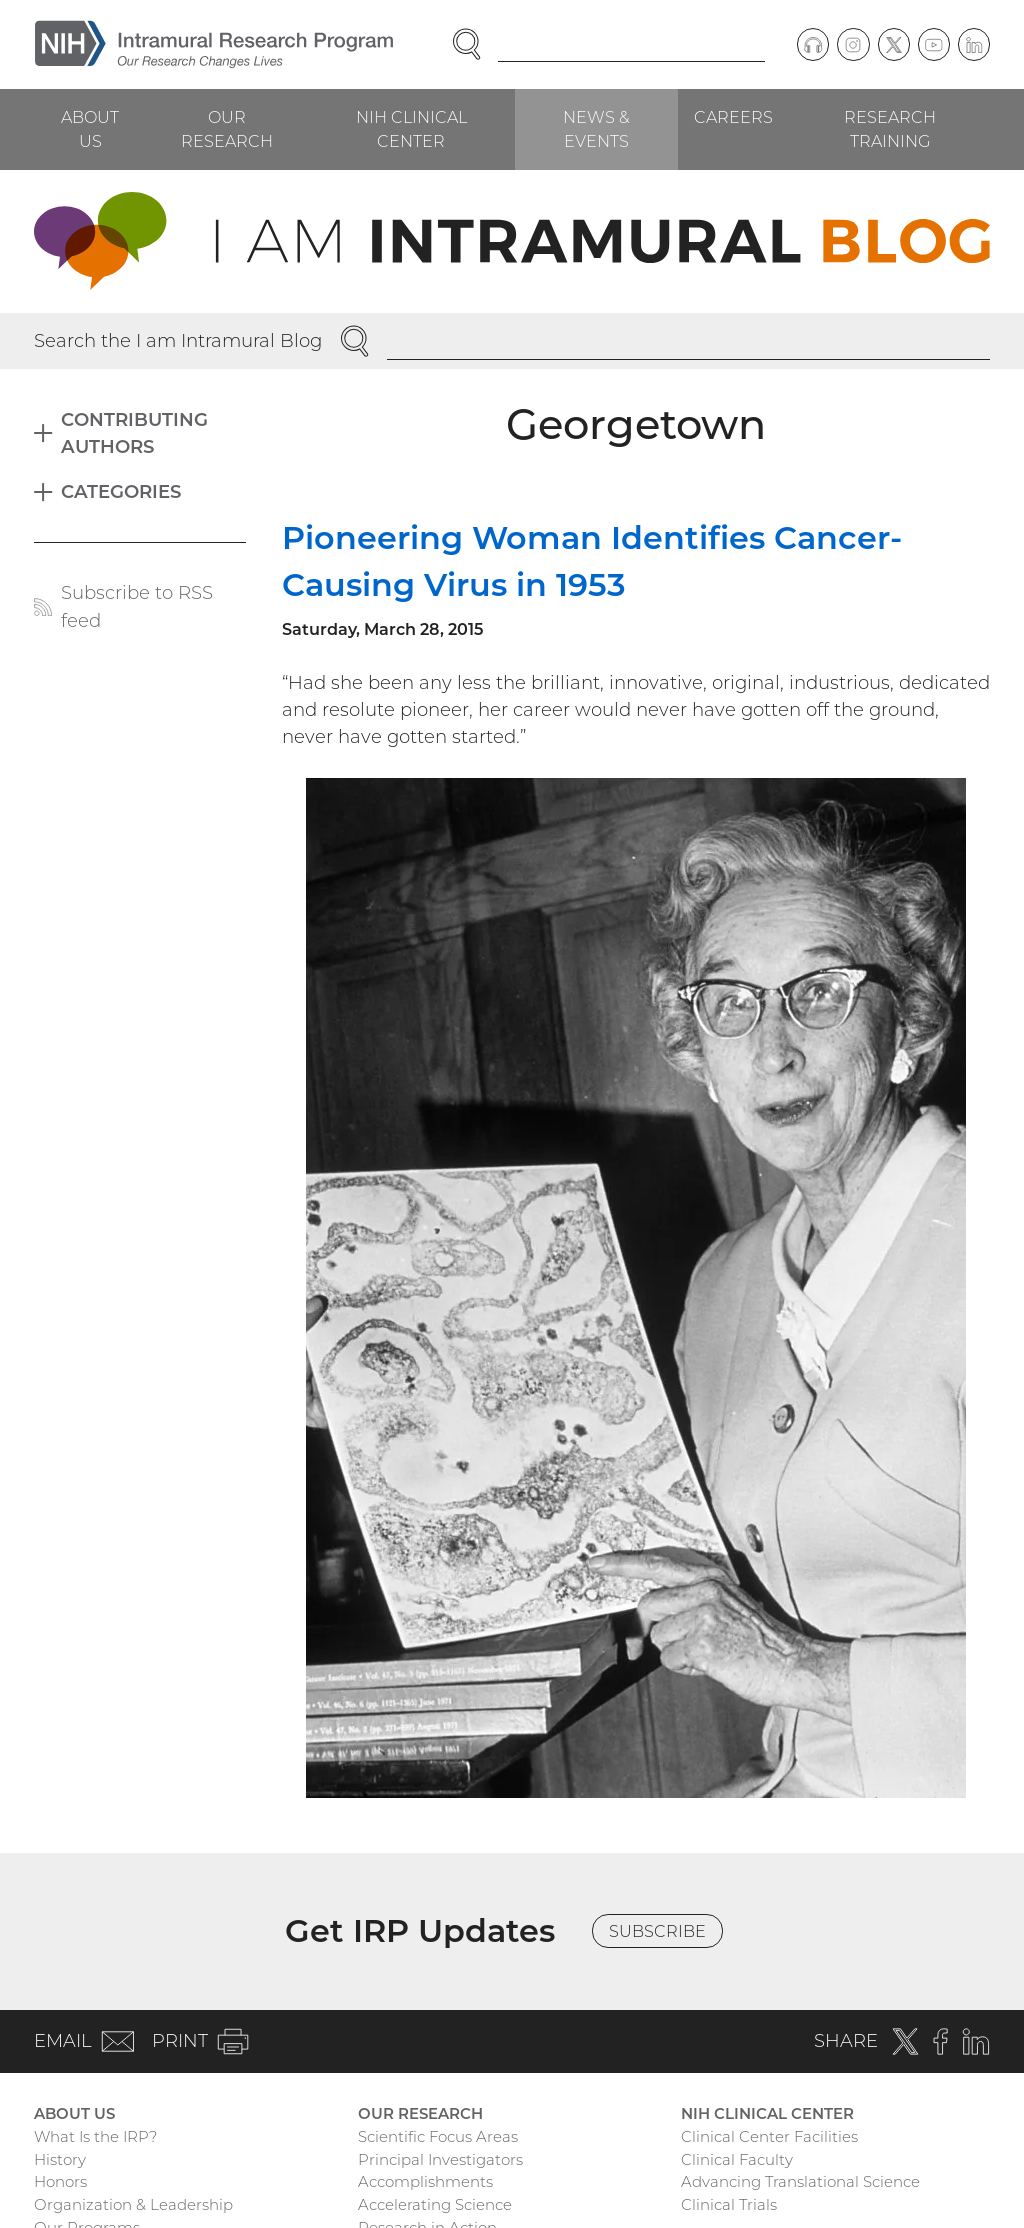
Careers (733, 117)
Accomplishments (425, 2181)
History (60, 2159)
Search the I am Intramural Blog (178, 340)
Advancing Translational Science (800, 2181)
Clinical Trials (729, 2204)
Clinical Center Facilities (769, 2136)
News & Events (596, 129)
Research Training (890, 129)
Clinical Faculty (737, 2159)
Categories (121, 491)
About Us (90, 129)
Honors (60, 2181)
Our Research (227, 129)
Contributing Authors (134, 433)
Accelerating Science (435, 2204)
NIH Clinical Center (411, 129)
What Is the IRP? (95, 2136)
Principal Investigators (440, 2159)
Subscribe (657, 1931)
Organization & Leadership (133, 2204)
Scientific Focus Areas (438, 2136)
